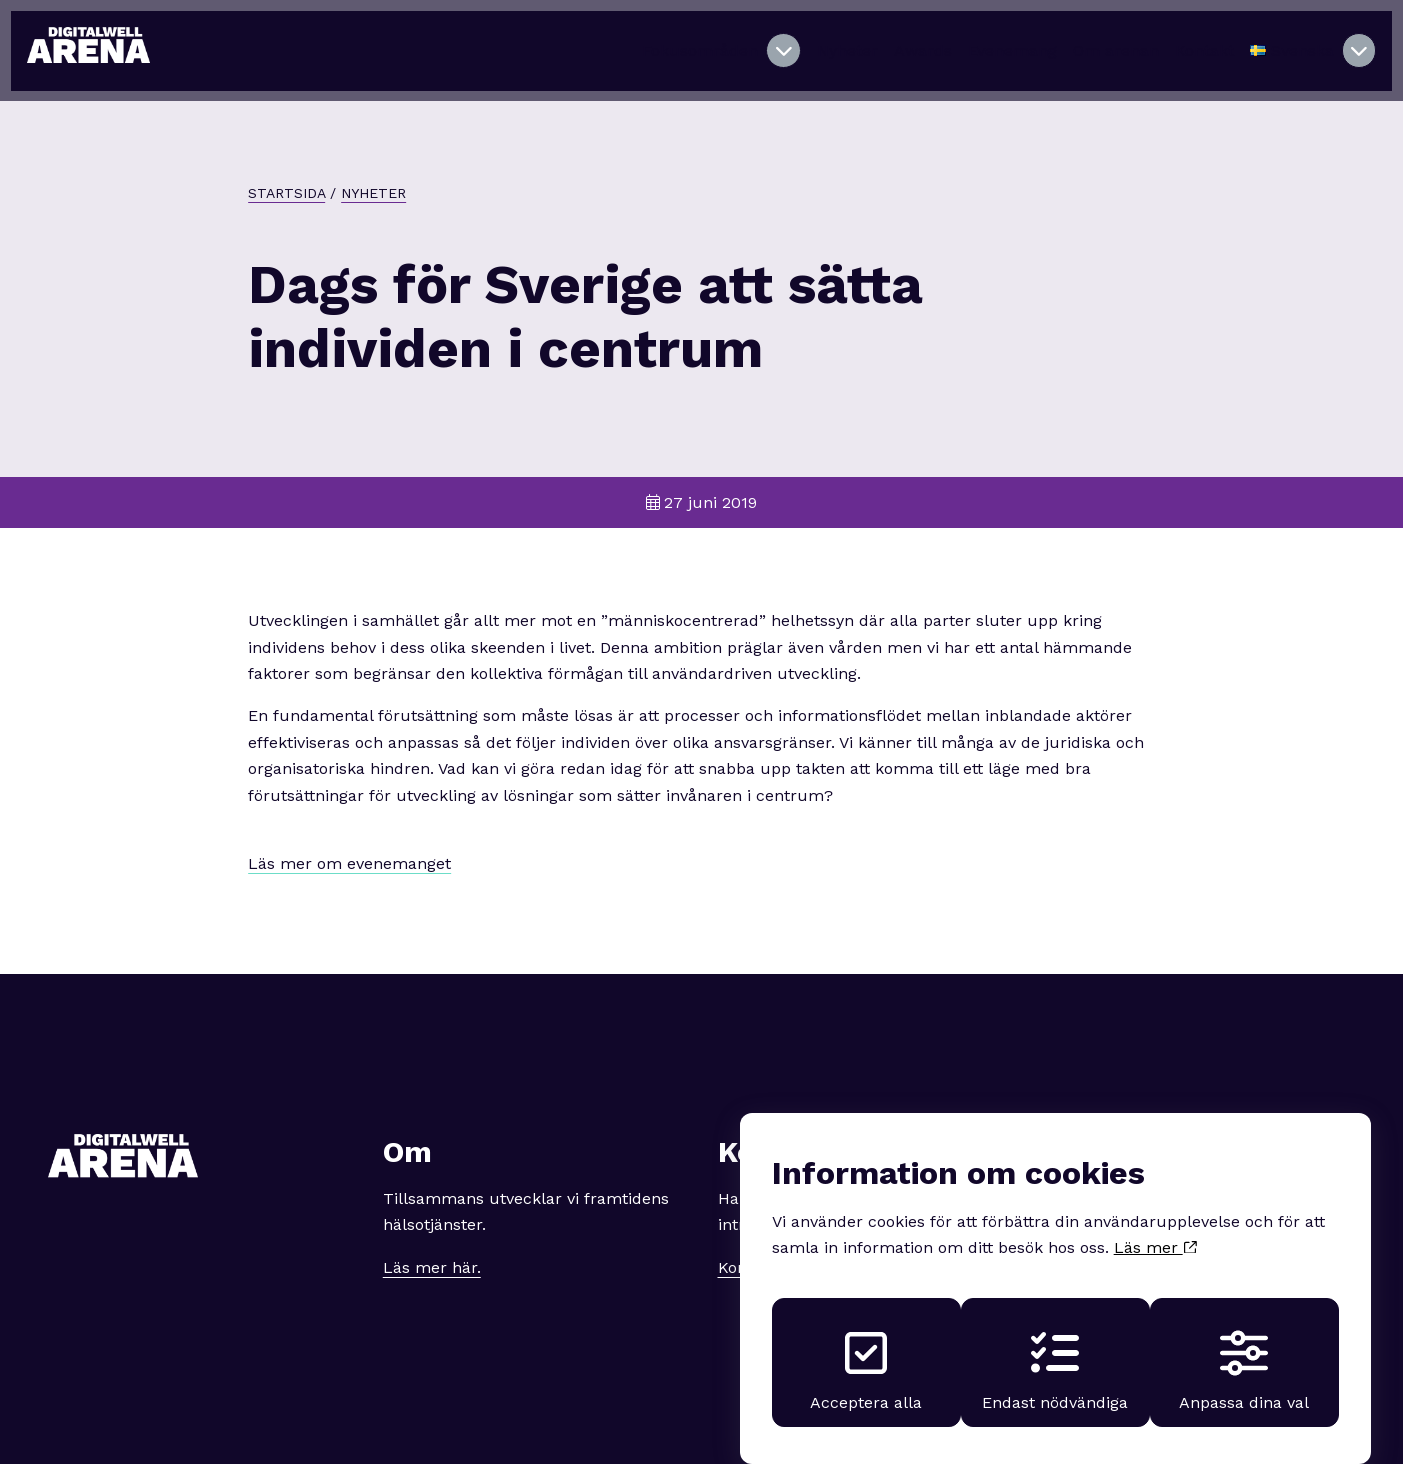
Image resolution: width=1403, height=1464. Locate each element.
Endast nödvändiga (1055, 1346)
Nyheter (373, 172)
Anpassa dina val (1248, 1346)
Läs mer (1155, 1218)
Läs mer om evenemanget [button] (349, 842)
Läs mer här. (432, 1245)
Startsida (286, 172)
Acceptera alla (862, 1346)
